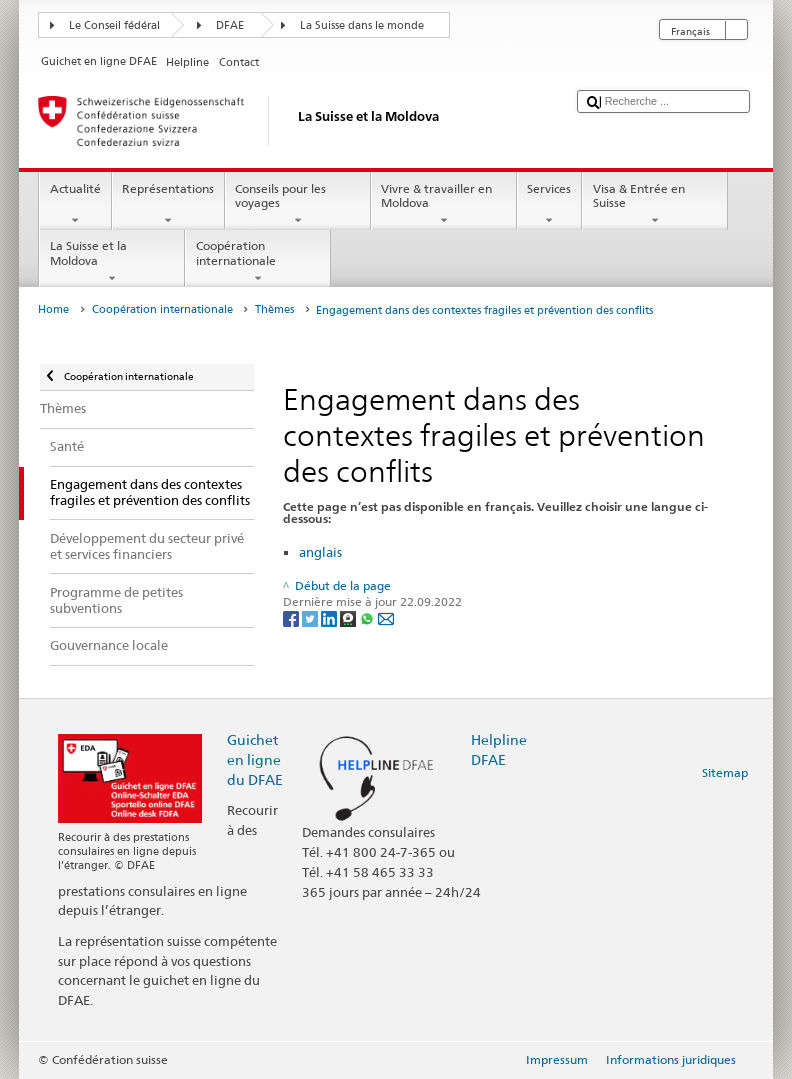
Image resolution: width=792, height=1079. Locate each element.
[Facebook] (292, 617)
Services (549, 205)
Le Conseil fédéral (114, 25)
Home (53, 309)
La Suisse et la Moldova (112, 262)
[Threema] (349, 617)
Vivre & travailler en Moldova (444, 205)
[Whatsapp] (368, 617)
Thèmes (274, 309)
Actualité (75, 205)
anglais (320, 552)
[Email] (386, 617)
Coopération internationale (258, 262)
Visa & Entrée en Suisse (655, 205)
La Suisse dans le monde (362, 25)
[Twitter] (311, 617)
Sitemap (725, 772)
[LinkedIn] (330, 617)
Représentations (168, 205)
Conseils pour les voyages (298, 205)
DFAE (230, 25)
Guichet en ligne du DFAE (255, 759)
